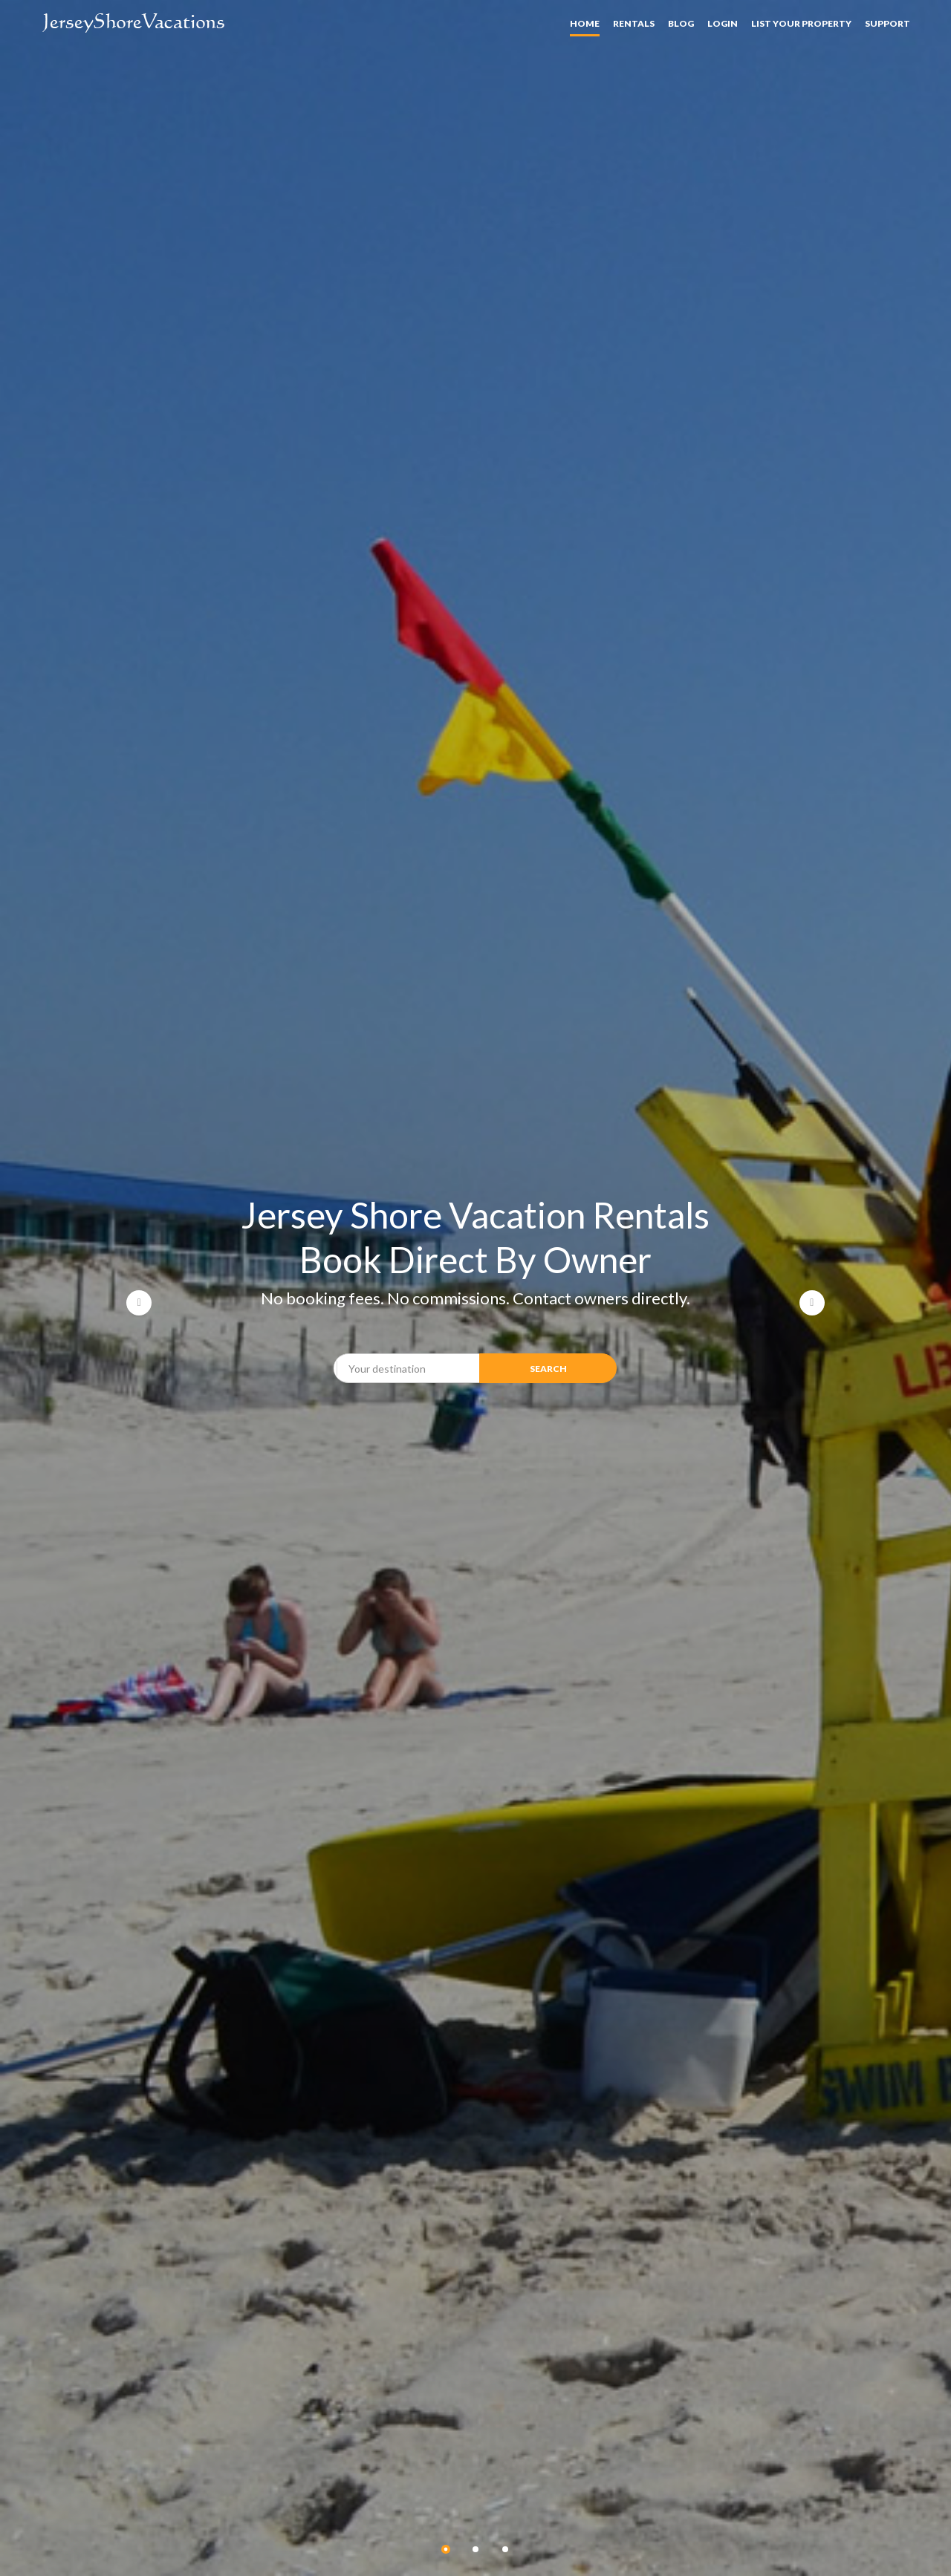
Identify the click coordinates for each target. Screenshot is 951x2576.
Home (585, 23)
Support (887, 23)
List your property (801, 23)
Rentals (634, 23)
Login (722, 23)
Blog (681, 23)
